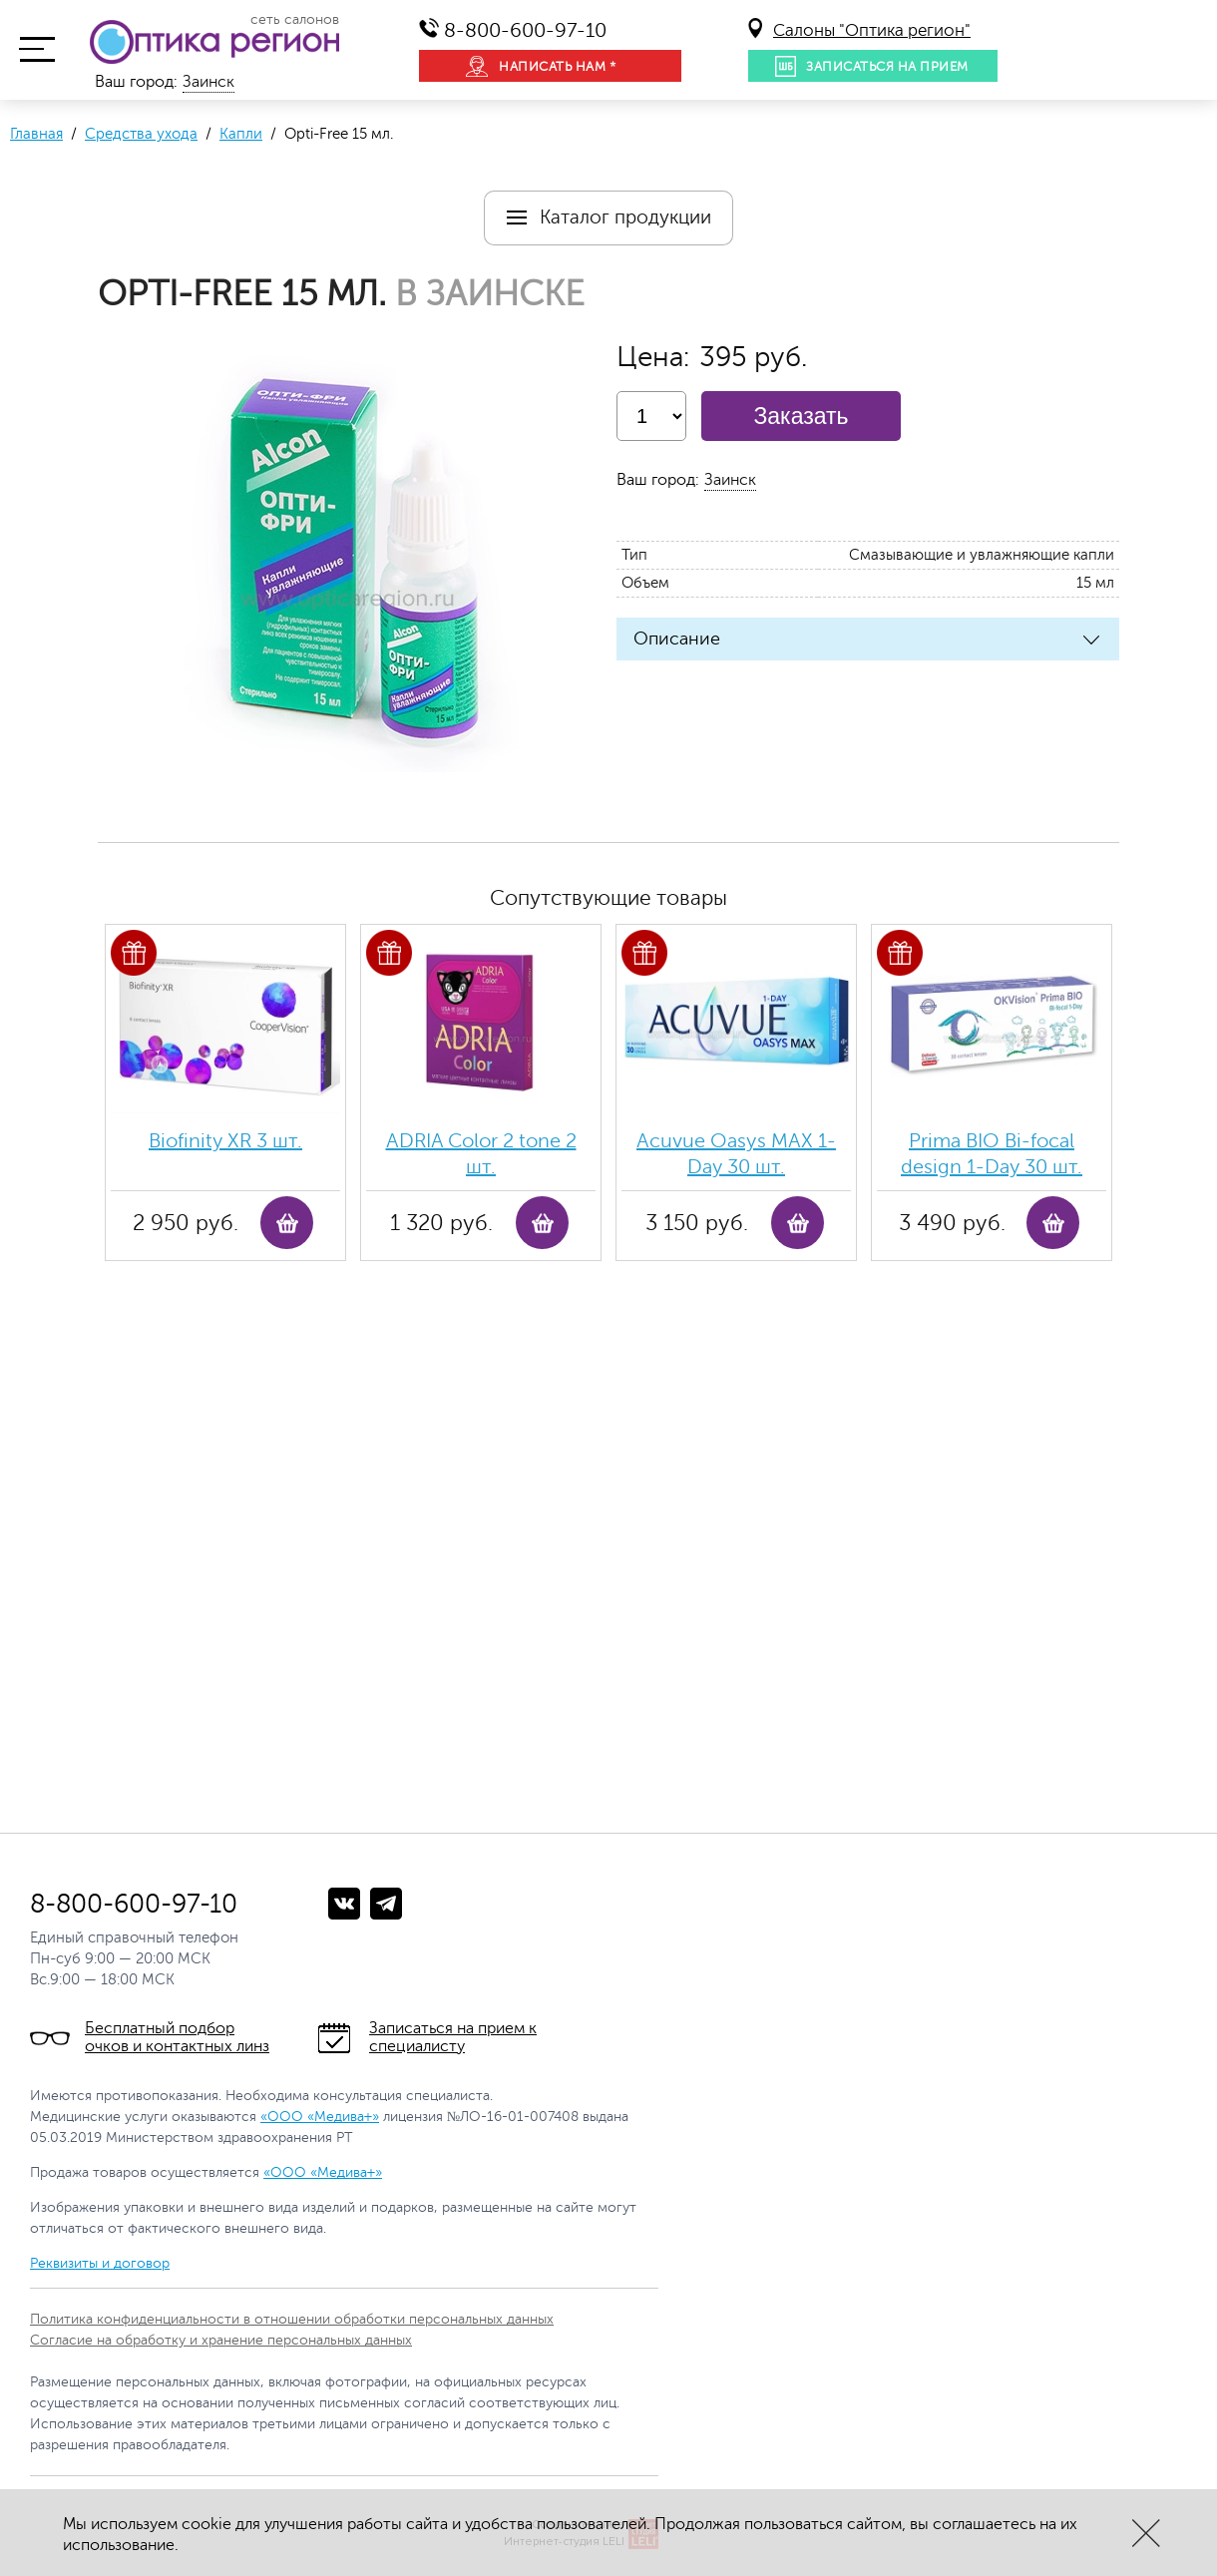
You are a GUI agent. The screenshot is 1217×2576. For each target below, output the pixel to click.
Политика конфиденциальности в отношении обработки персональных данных (292, 2319)
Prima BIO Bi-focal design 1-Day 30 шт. (991, 1153)
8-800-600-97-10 (525, 30)
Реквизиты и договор (100, 2263)
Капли (240, 134)
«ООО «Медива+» (319, 2116)
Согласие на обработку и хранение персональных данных (221, 2340)
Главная (36, 134)
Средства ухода (141, 134)
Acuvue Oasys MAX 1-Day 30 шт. (736, 1153)
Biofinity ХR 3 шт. (225, 1140)
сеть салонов (294, 20)
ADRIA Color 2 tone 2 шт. (481, 1153)
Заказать (800, 416)
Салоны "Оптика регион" (872, 30)
